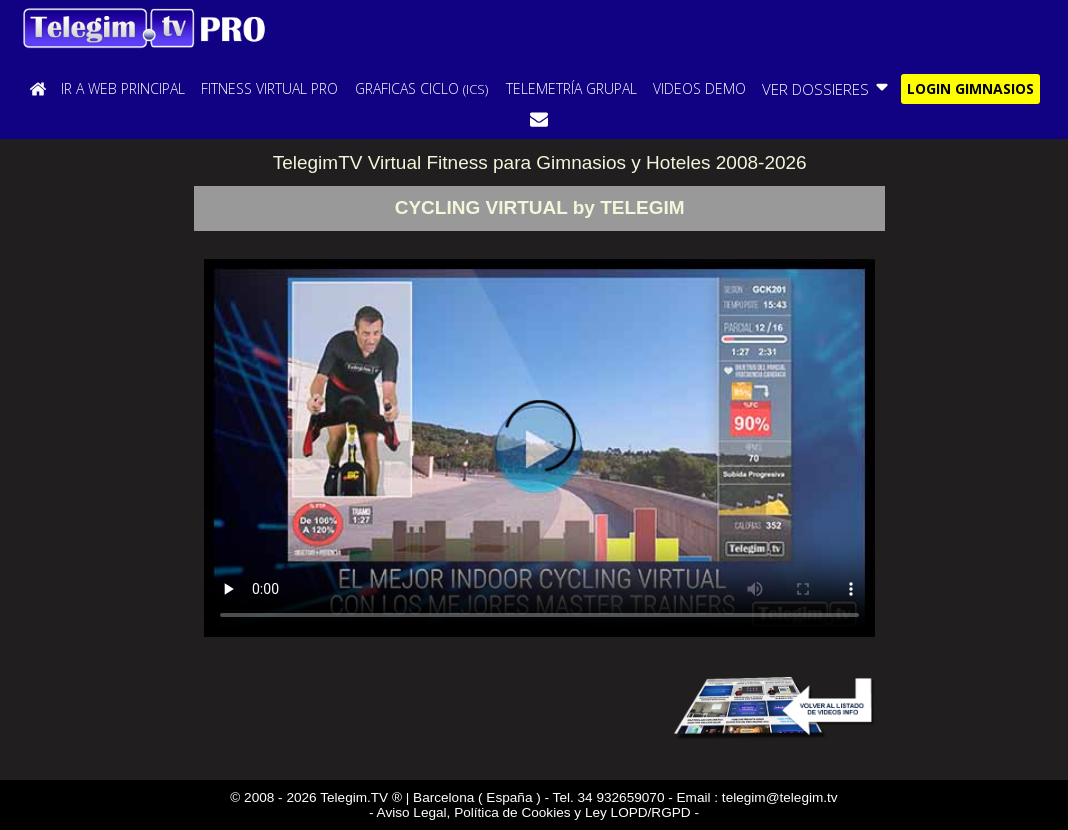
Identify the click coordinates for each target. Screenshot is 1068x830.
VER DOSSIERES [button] (826, 88)
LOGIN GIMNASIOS (970, 88)
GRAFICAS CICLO (421, 88)
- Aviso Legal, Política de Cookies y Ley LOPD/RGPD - (534, 812)
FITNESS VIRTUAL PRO (269, 88)
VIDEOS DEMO (699, 88)
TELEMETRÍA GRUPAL (571, 88)
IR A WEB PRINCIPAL (123, 88)
